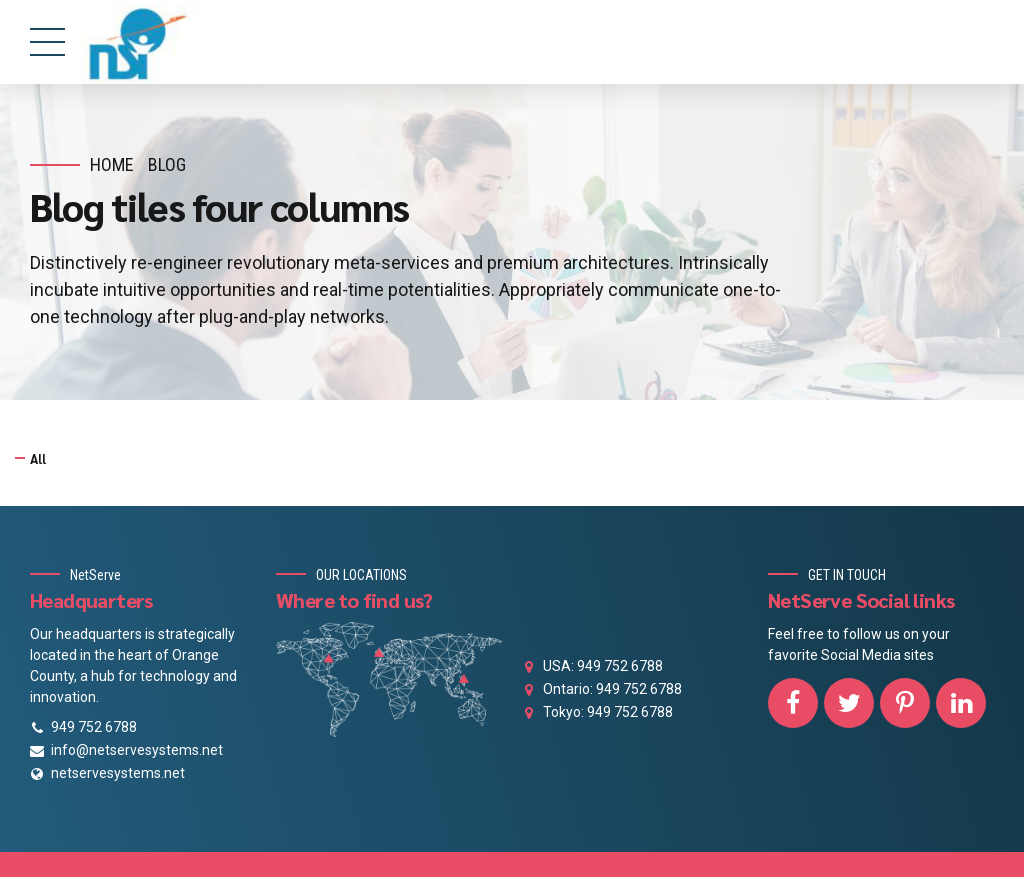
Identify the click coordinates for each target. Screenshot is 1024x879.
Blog (167, 164)
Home (112, 164)
